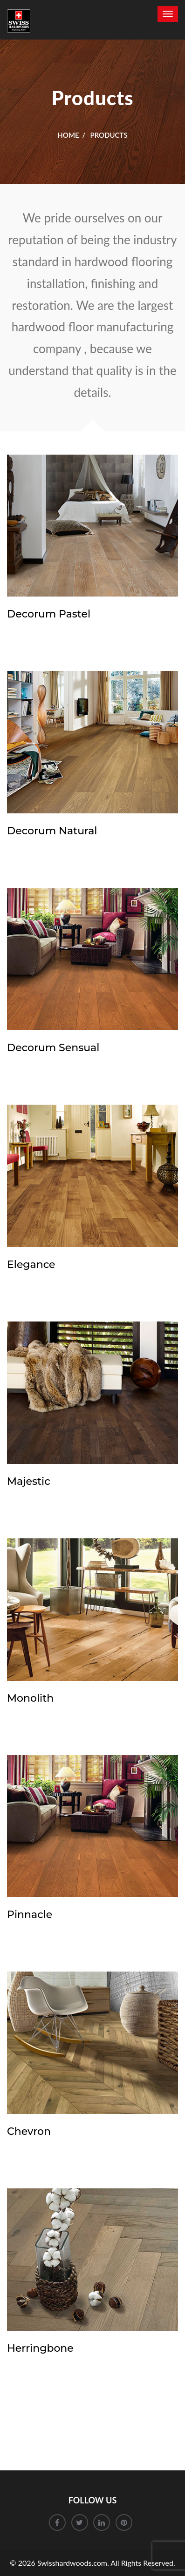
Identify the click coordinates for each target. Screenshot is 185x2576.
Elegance (31, 1264)
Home (68, 135)
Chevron (29, 2131)
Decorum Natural (52, 831)
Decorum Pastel (48, 614)
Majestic (28, 1481)
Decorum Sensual (53, 1047)
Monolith (30, 1698)
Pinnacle (29, 1914)
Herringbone (40, 2348)
